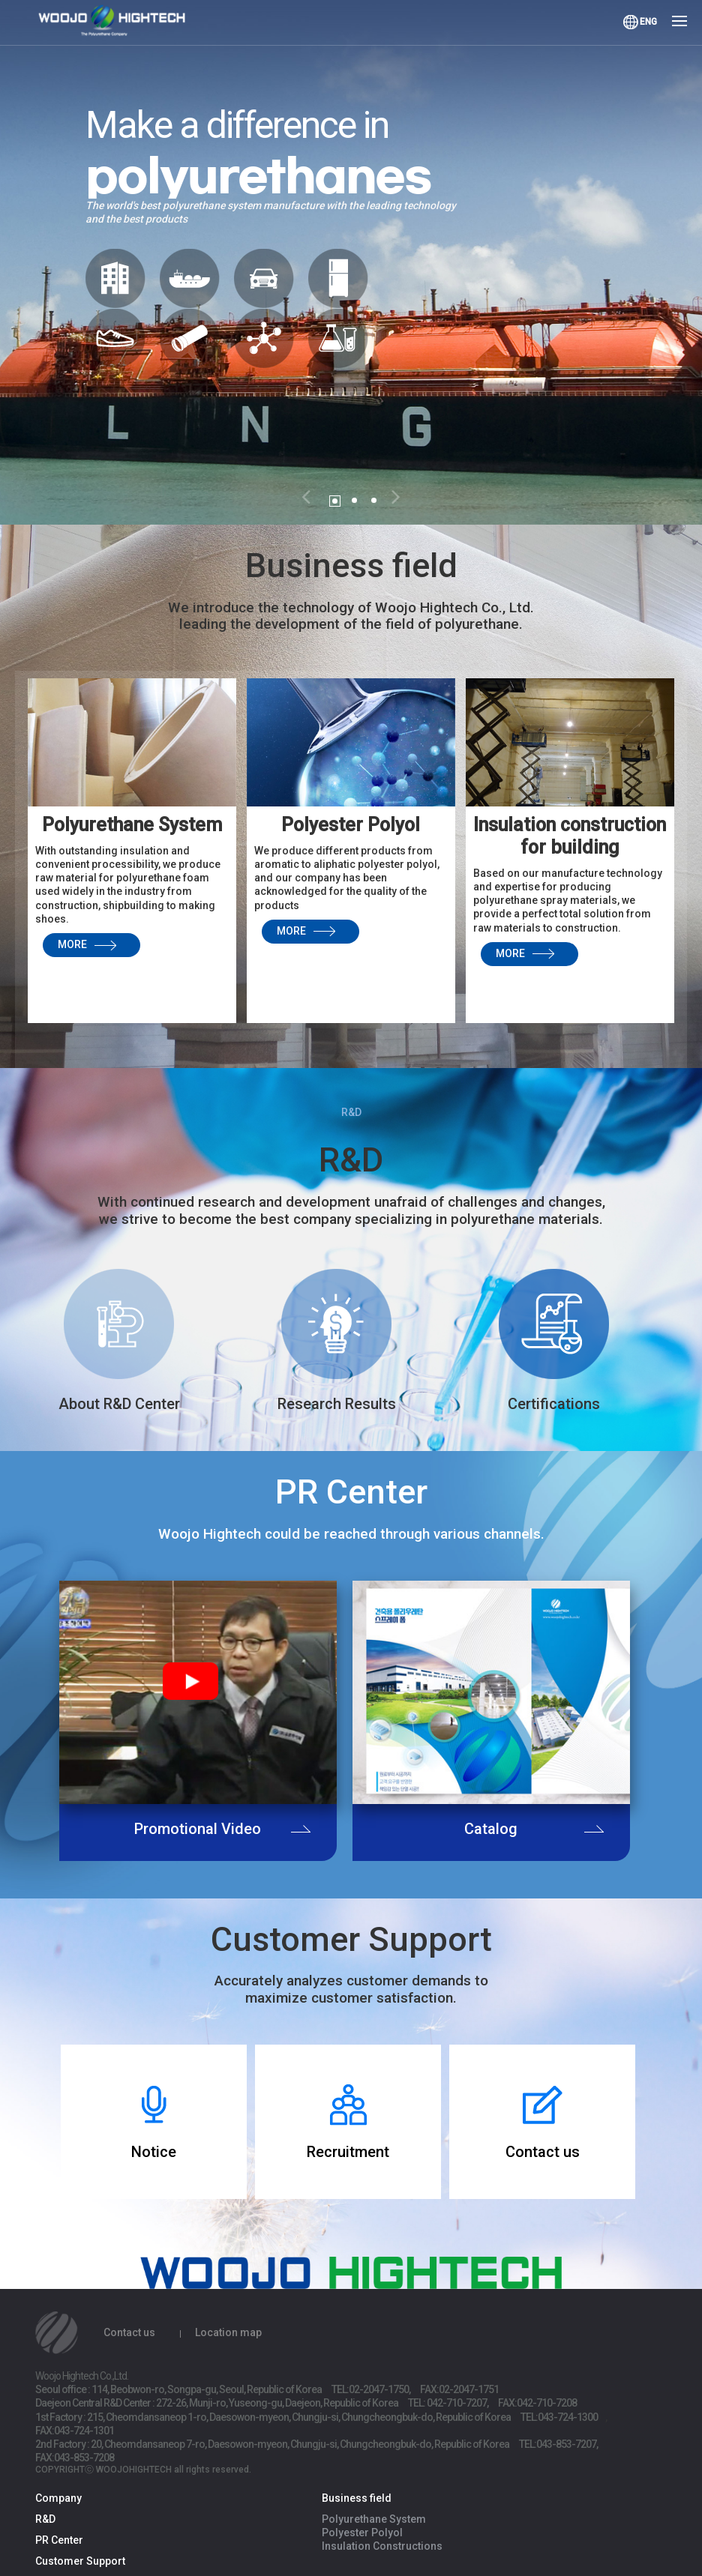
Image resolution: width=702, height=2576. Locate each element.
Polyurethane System (374, 2519)
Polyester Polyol (362, 2533)
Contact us (129, 2332)
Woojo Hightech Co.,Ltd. (120, 24)
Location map (228, 2332)
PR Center (59, 2540)
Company (58, 2498)
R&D (45, 2519)
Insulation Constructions (382, 2546)
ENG (648, 21)
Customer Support (80, 2561)
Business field (357, 2498)
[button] (306, 495)
